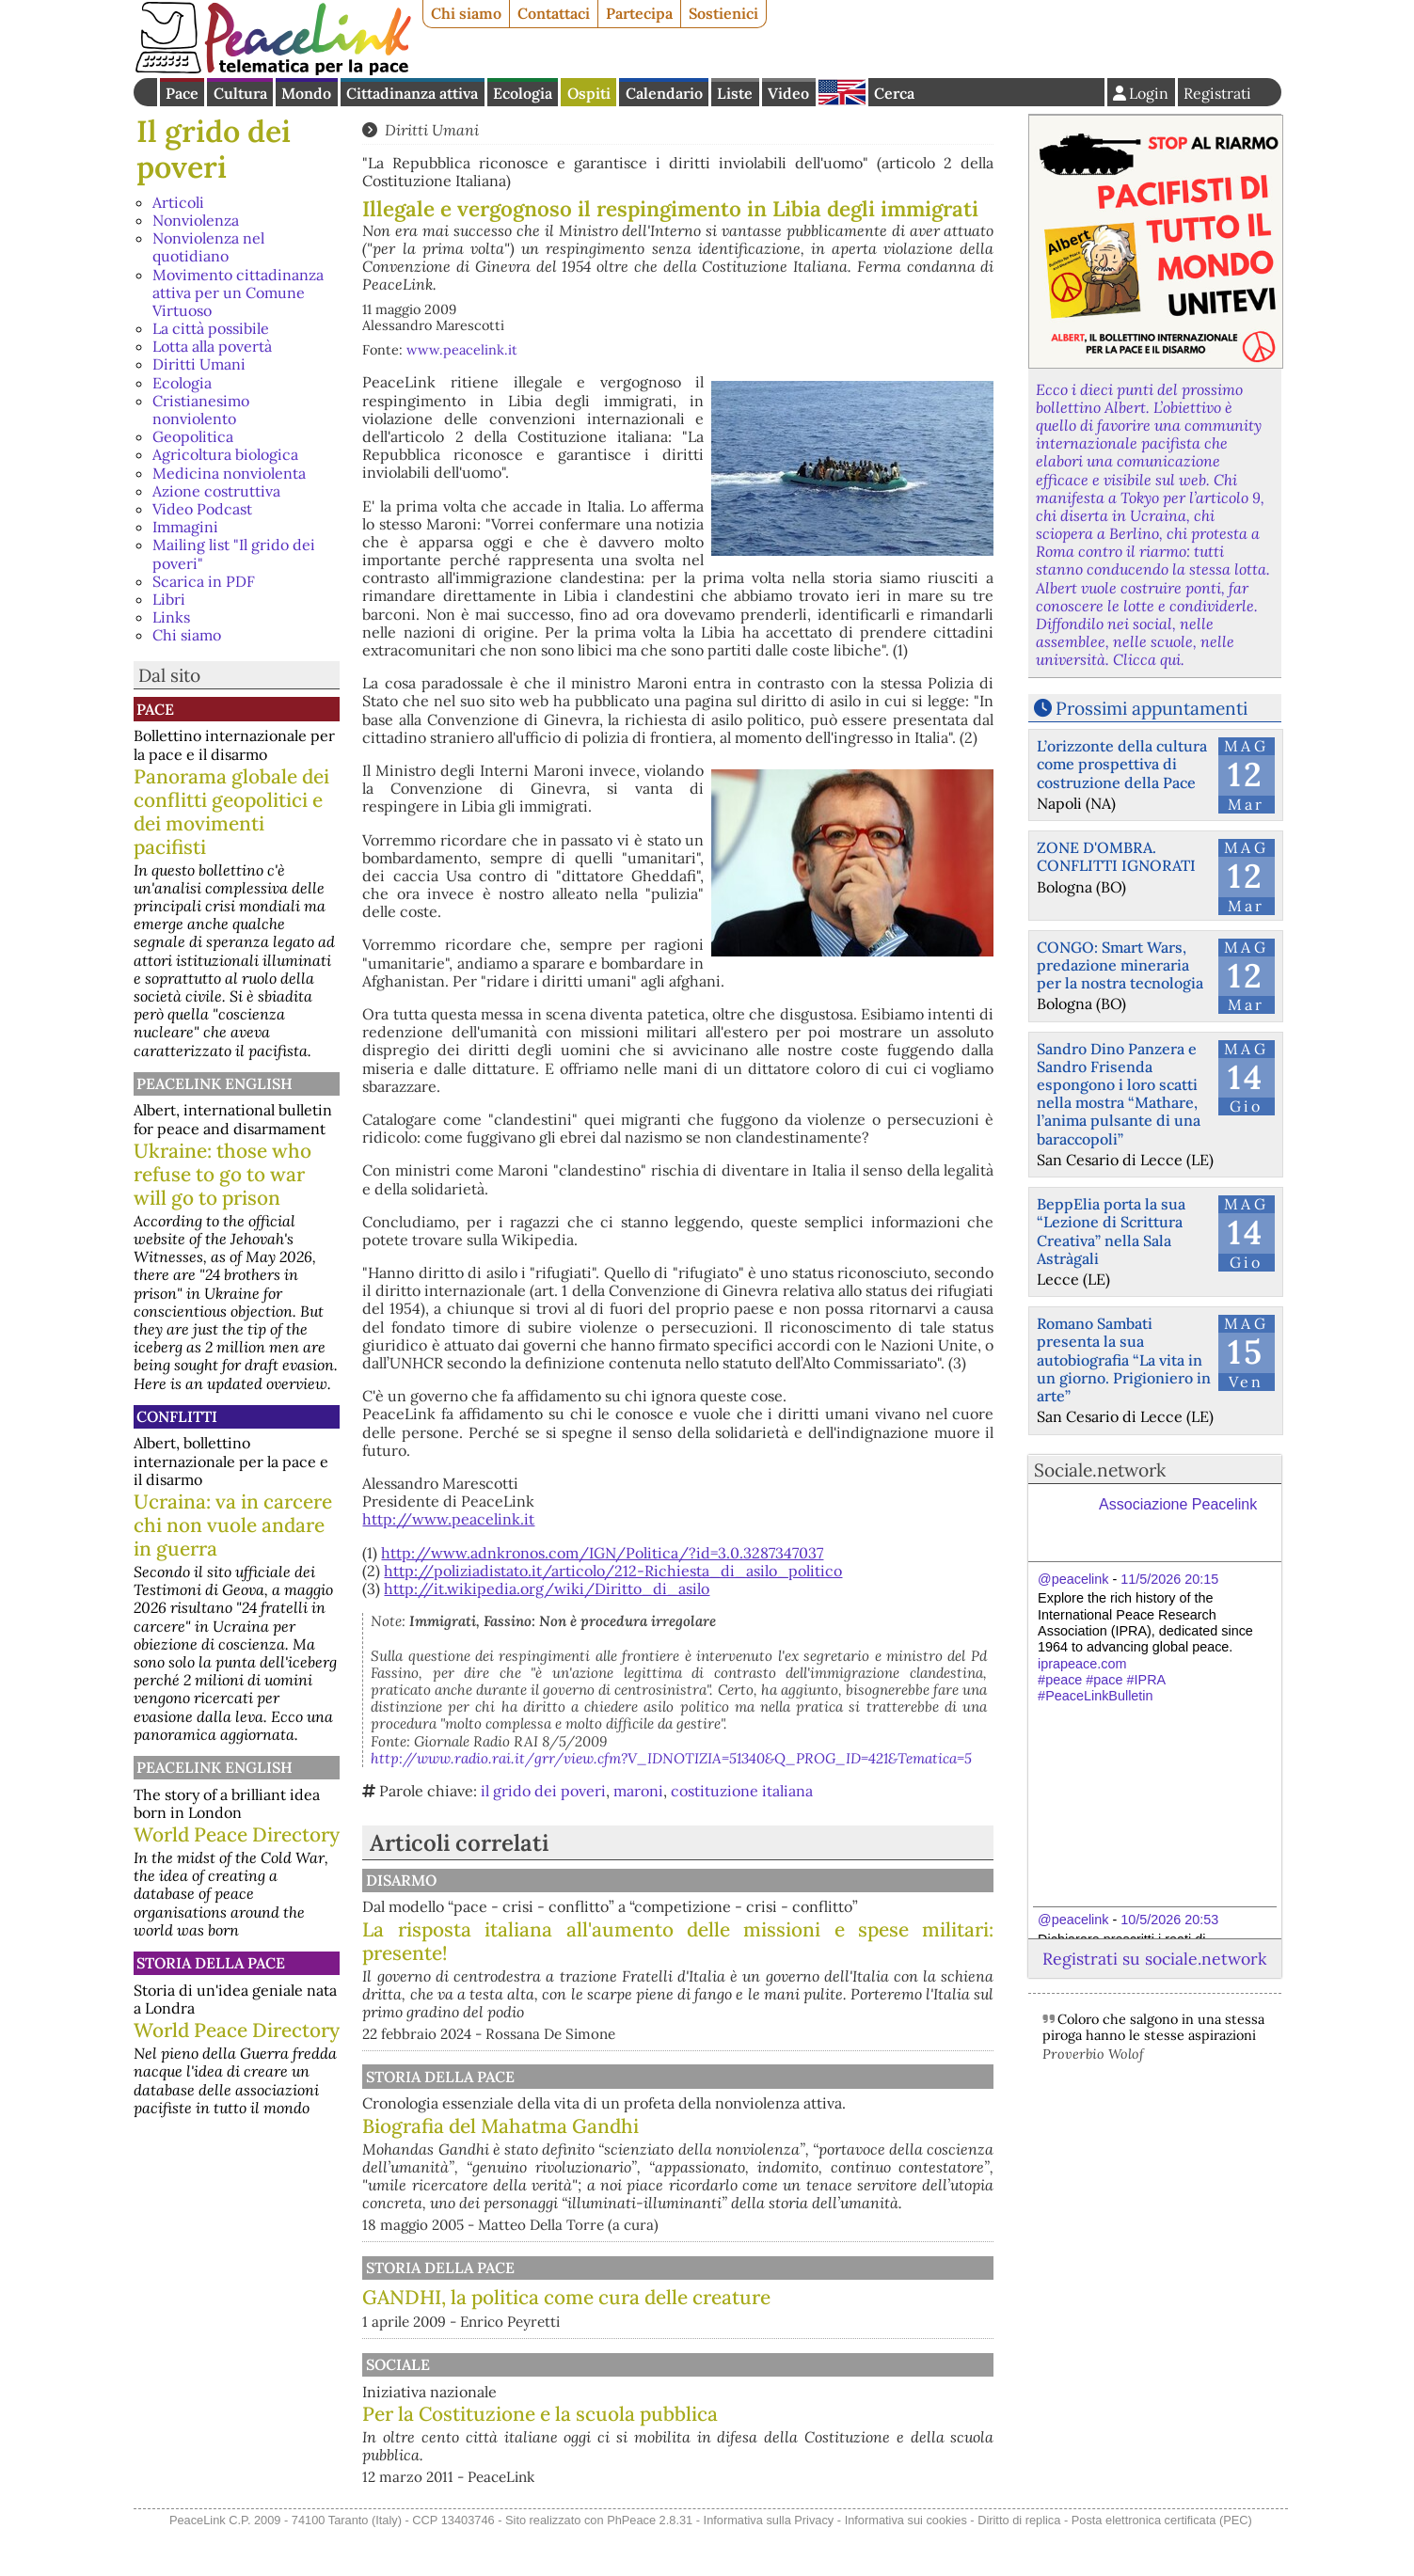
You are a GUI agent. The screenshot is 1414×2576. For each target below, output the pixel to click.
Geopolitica (192, 436)
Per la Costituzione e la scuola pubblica (736, 2431)
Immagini (185, 526)
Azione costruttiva (216, 491)
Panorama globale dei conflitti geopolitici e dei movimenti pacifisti (231, 812)
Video (788, 93)
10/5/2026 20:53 (1169, 1919)
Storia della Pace (210, 1962)
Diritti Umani (199, 364)
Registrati (1217, 93)
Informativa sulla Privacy (769, 2565)
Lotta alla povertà (212, 346)
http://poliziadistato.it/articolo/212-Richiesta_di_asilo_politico (613, 1570)
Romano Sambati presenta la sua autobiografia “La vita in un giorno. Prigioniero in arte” (1124, 1359)
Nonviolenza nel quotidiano (208, 247)
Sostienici (723, 13)
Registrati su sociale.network (1154, 1958)
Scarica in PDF (203, 581)
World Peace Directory (237, 1834)
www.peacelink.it (461, 349)
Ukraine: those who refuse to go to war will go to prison (222, 1174)
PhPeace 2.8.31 (649, 2565)
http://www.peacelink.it (448, 1518)
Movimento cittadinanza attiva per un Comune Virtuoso (238, 292)
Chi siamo (466, 13)
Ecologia (522, 93)
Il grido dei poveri (213, 149)
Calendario (664, 93)
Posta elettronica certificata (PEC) (1162, 2565)
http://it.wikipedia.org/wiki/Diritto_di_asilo (546, 1588)
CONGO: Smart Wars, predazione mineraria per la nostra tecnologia (1120, 965)
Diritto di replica (1018, 2565)
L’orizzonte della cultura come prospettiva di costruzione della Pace (1122, 763)
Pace (182, 93)
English (842, 92)
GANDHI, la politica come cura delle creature (566, 2315)
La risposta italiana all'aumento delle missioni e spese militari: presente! (775, 1959)
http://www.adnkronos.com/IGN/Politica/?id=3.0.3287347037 (602, 1552)
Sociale (590, 2382)
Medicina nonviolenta (229, 473)
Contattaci (553, 13)
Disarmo (593, 1880)
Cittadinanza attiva (412, 93)
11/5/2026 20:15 (1169, 1579)
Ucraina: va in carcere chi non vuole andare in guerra (233, 1525)
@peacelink (1073, 1579)
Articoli (178, 202)
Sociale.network (1100, 1470)
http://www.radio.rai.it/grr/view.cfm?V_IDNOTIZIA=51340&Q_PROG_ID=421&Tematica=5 (671, 1758)
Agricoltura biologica (225, 454)
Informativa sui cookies (906, 2565)
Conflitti (176, 1416)
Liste (735, 93)
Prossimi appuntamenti (1151, 708)
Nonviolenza (195, 220)
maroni (638, 1790)
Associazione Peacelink (1178, 1504)
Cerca (894, 93)
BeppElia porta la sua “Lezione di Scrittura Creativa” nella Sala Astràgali (1111, 1231)
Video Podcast (202, 508)
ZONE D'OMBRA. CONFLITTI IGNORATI (1116, 856)
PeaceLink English (214, 1083)
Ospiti (589, 93)
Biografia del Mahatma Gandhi (500, 2144)
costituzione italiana (742, 1790)
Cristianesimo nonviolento (200, 409)
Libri (168, 599)
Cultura (240, 93)
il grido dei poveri (543, 1790)
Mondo (306, 93)
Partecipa (639, 13)
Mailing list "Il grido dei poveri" (233, 553)
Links (171, 617)
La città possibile (210, 328)
